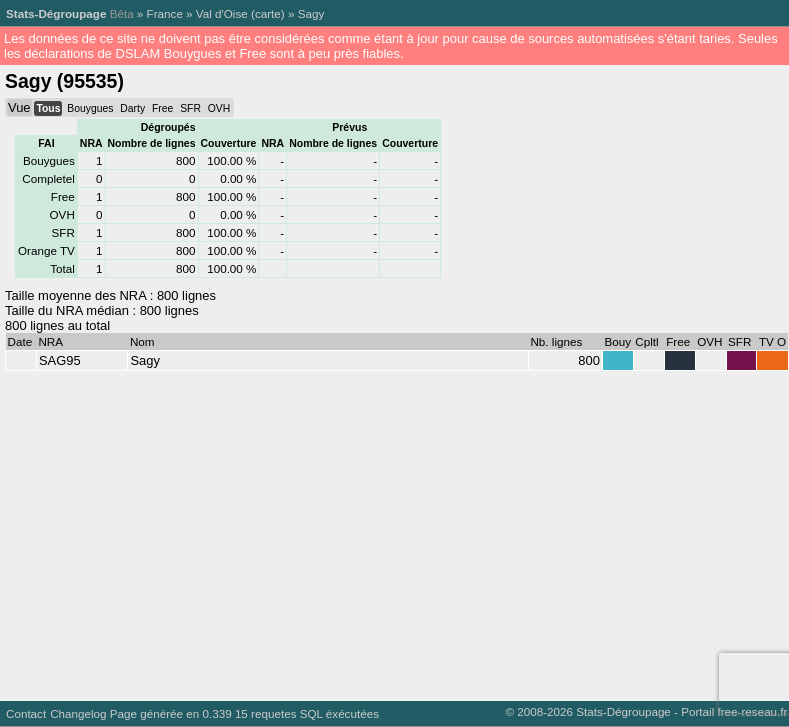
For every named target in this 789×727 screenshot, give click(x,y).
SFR (190, 108)
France (165, 13)
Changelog (78, 713)
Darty (132, 108)
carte (268, 13)
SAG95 (60, 360)
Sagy (311, 13)
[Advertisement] (381, 531)
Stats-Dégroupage (56, 13)
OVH (219, 108)
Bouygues (90, 108)
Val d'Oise (222, 13)
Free (162, 108)
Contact (26, 713)
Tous (48, 108)
